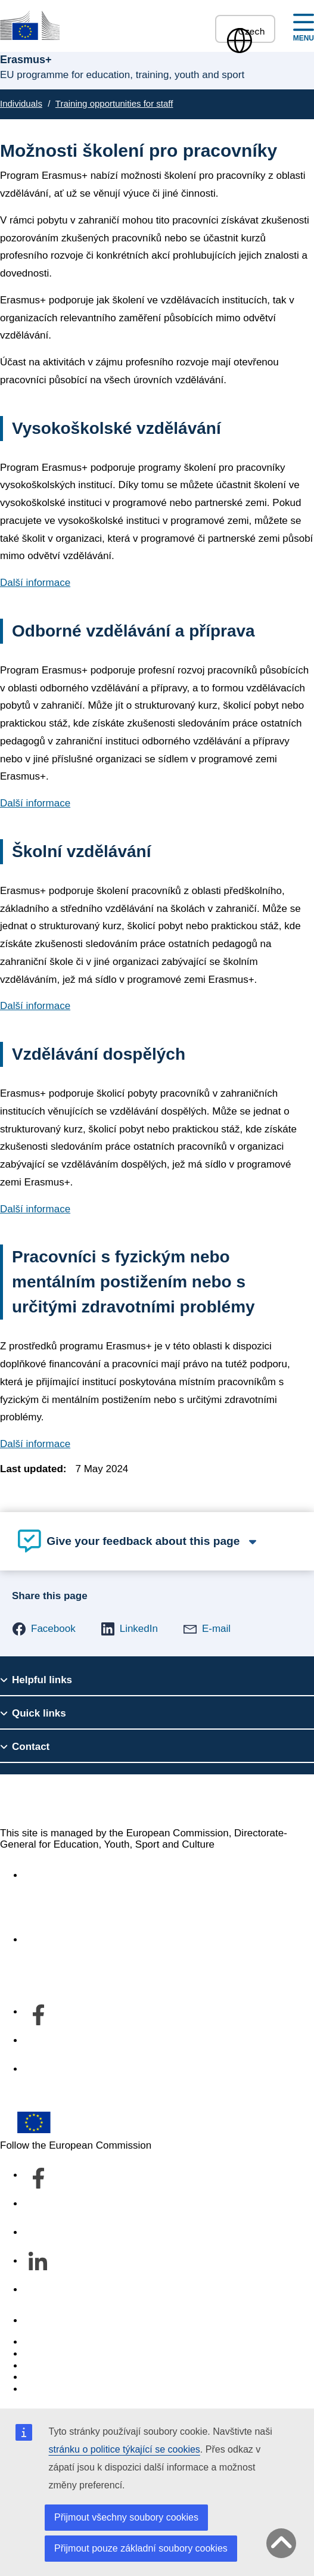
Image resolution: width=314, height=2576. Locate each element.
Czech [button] (245, 31)
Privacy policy (55, 2377)
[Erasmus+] (30, 25)
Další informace (35, 582)
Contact (41, 2320)
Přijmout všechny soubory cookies (126, 2517)
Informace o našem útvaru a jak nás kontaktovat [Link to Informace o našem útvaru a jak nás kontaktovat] (132, 1939)
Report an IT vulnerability (80, 2342)
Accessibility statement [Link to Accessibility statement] (75, 1875)
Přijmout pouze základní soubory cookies (141, 2548)
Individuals (21, 103)
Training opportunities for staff (114, 103)
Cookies (42, 2366)
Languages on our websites (86, 2354)
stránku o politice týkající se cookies (124, 2449)
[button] (44, 1629)
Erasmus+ (40, 1800)
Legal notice (51, 2389)
